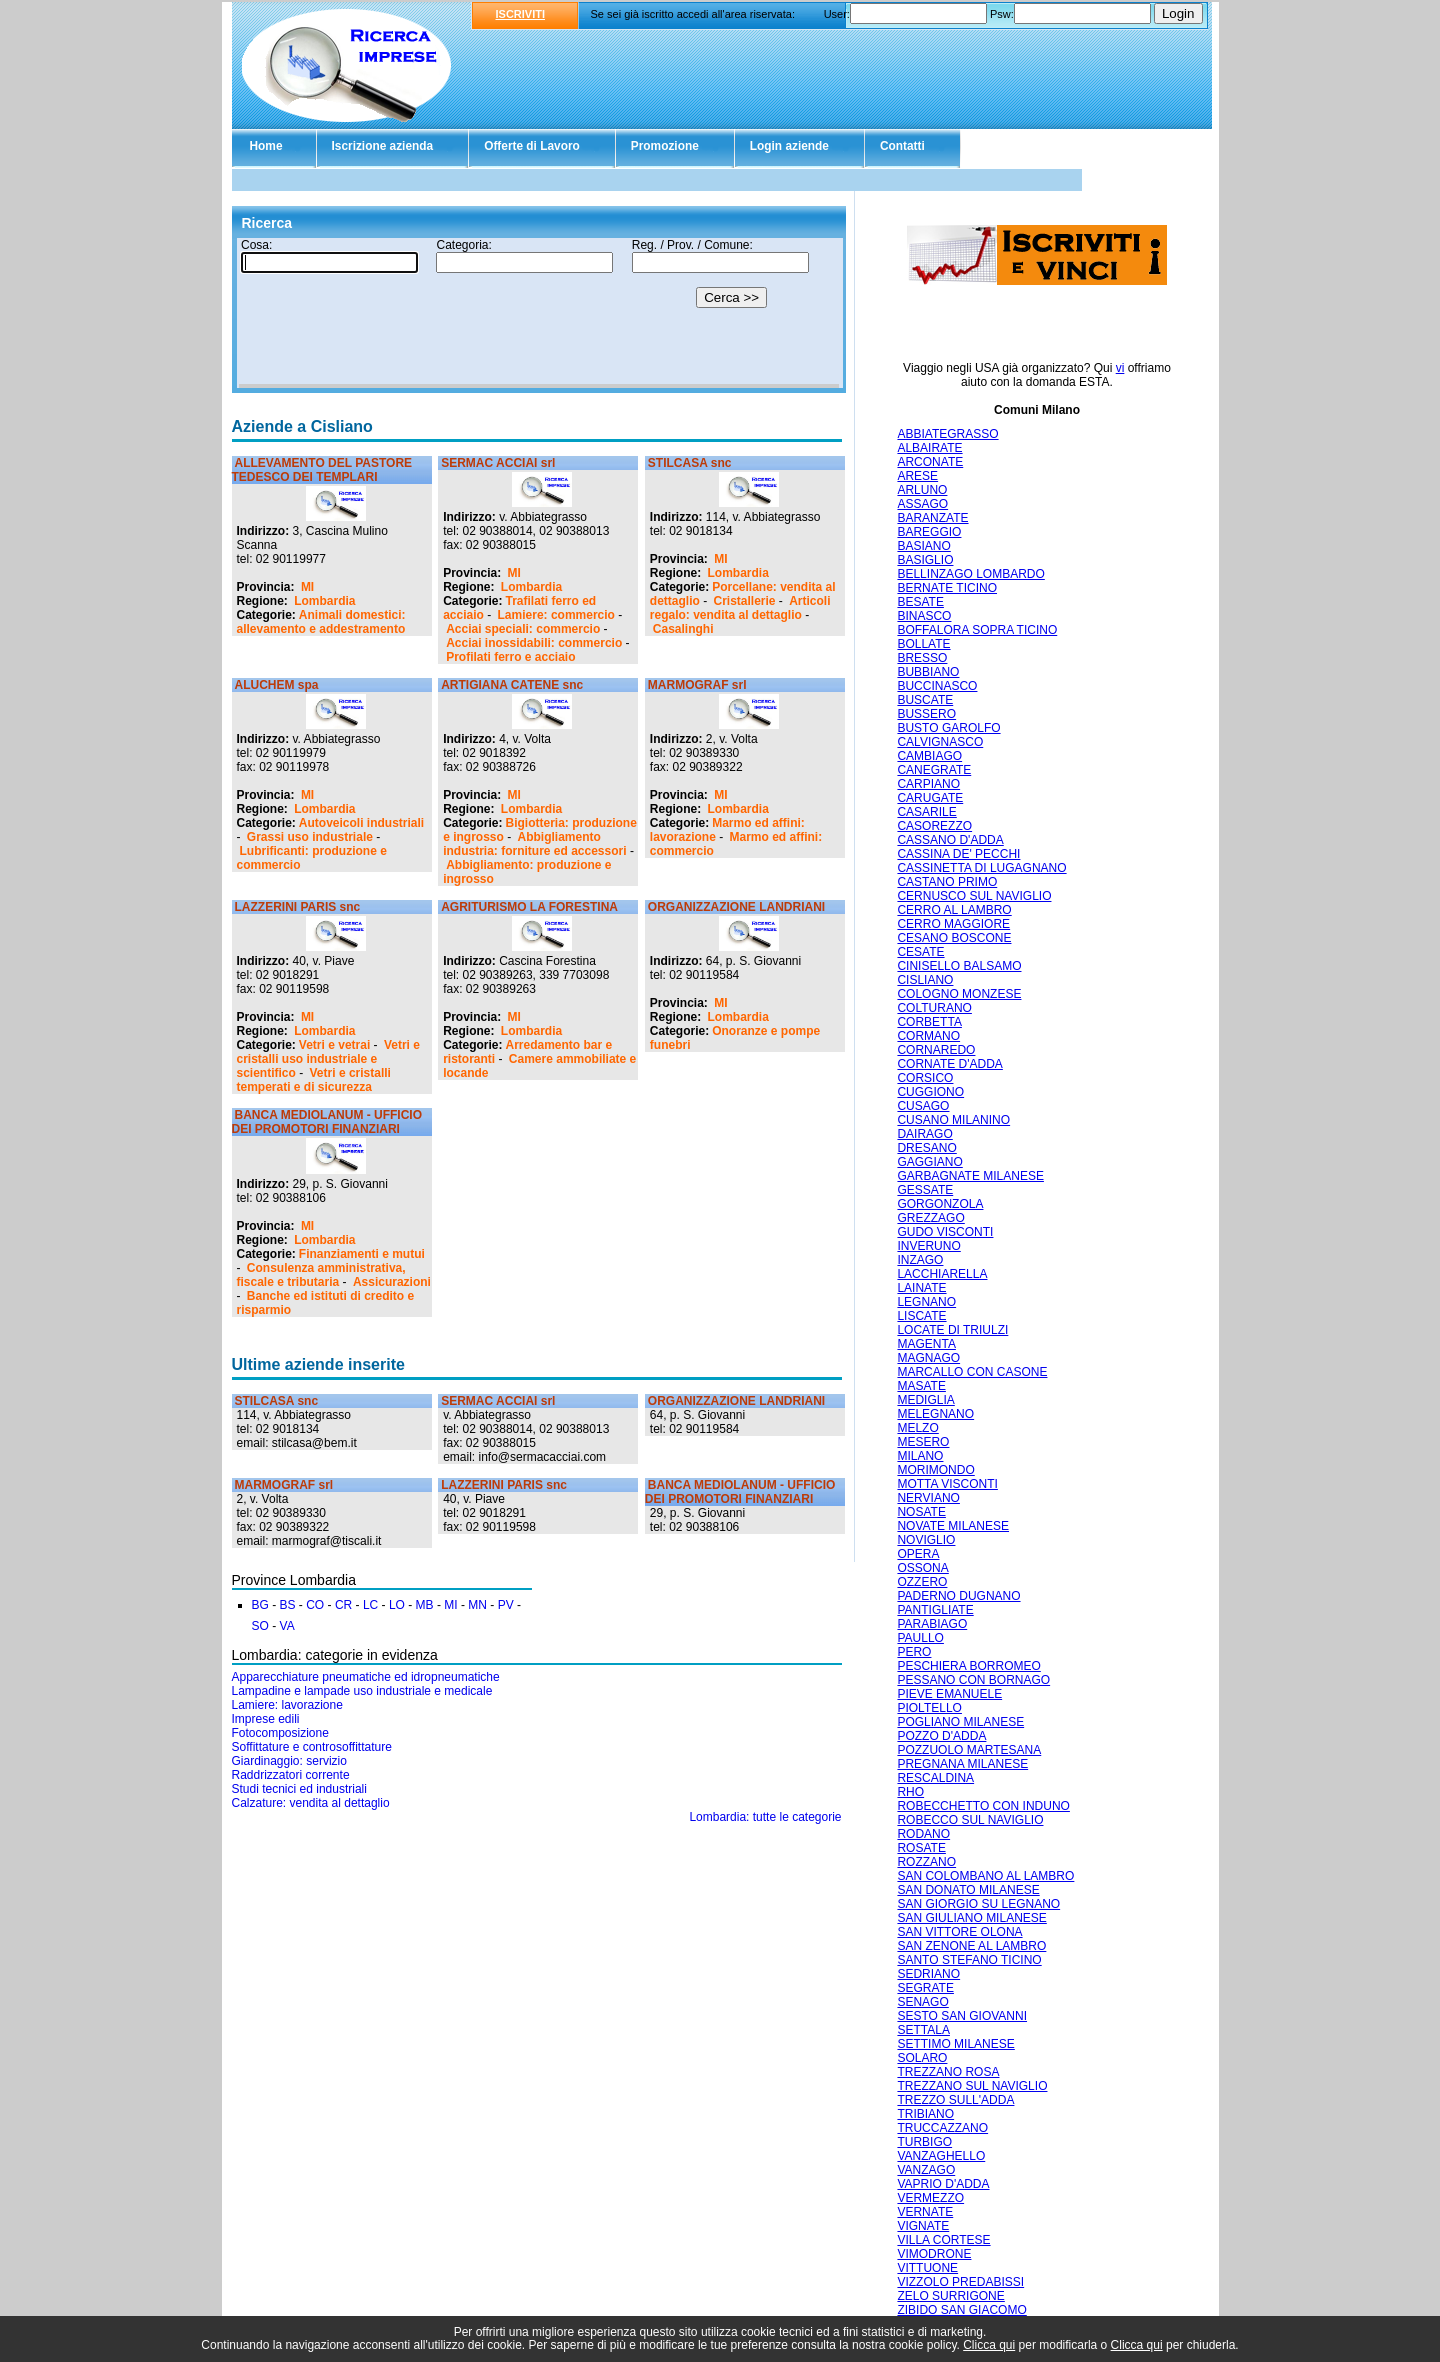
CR (343, 1605)
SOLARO (922, 2058)
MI (307, 587)
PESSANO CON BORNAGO (973, 1680)
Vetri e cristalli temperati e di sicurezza (314, 1080)
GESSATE (925, 1190)
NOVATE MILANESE (953, 1526)
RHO (910, 1792)
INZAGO (920, 1260)
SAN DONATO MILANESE (968, 1890)
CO (315, 1605)
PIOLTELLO (929, 1708)
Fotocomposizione (280, 1733)
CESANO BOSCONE (954, 938)
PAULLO (920, 1638)
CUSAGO (923, 1106)
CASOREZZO (934, 826)
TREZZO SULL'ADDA (955, 2100)
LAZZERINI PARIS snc (298, 907)
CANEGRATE (934, 770)
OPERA (918, 1554)
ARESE (917, 476)
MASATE (921, 1386)
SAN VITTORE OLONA (959, 1932)
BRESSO (922, 658)
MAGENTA (926, 1344)
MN (477, 1605)
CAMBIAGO (929, 756)
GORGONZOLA (940, 1204)
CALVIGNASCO (940, 742)
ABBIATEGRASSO (947, 434)
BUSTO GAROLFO (948, 728)
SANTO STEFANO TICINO (969, 1960)
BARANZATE (932, 518)
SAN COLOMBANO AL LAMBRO (985, 1876)
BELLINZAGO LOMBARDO (970, 574)
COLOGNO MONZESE (959, 994)
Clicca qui (989, 2345)
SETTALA (923, 2030)
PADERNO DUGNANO (958, 1596)
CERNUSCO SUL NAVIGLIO (974, 896)
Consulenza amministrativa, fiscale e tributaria (321, 1275)
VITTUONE (927, 2268)
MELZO (917, 1428)
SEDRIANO (928, 1974)
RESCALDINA (935, 1778)
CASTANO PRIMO (947, 882)
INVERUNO (928, 1246)
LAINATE (921, 1288)
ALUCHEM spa (277, 685)
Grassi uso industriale (310, 837)
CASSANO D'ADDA (950, 840)
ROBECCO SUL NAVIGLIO (970, 1820)
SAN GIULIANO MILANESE (971, 1918)
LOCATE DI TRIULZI (952, 1330)
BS (288, 1605)
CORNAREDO (936, 1050)
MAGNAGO (928, 1358)
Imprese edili (266, 1719)
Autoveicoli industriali (361, 823)
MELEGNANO (935, 1414)
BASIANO (923, 546)
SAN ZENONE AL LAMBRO (971, 1946)
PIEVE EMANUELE (949, 1694)
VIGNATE (923, 2226)
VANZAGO (926, 2170)
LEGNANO (926, 1302)
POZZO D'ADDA (941, 1736)
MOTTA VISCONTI (947, 1484)
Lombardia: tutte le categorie (765, 1817)
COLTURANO (934, 1008)
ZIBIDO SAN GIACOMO (961, 2310)
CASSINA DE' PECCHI (958, 854)
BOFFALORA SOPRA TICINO (977, 630)
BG (260, 1605)
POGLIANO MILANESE (960, 1722)
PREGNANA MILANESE (962, 1764)
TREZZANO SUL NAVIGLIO (972, 2086)
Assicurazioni (392, 1282)
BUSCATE (925, 700)
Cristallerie (744, 601)
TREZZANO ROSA (948, 2072)
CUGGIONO (930, 1092)
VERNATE (925, 2212)
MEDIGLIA (925, 1400)
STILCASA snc (690, 463)
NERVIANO (928, 1498)
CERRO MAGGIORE (953, 924)
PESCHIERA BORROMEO (968, 1666)
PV (506, 1605)
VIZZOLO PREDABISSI (960, 2282)
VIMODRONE (934, 2254)
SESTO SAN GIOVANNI (962, 2016)
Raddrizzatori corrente (291, 1775)
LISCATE (921, 1316)
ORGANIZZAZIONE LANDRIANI (736, 907)
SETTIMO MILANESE (955, 2044)
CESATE (920, 952)
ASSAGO (922, 504)
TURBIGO (924, 2142)
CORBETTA (929, 1022)
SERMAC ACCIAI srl (498, 463)
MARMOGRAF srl (697, 685)
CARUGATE (930, 798)
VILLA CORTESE (943, 2240)
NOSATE (921, 1512)
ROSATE (921, 1848)
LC (370, 1605)
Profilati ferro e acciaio (510, 657)
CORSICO (925, 1078)
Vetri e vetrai (334, 1045)
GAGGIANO (929, 1162)
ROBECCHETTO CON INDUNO (983, 1806)
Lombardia (324, 601)
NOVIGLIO (926, 1540)
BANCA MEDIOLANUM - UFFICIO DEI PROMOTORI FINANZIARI (327, 1122)
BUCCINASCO (937, 686)
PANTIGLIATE (935, 1610)
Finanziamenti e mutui (362, 1254)
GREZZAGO (930, 1218)
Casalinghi (683, 629)
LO (397, 1605)
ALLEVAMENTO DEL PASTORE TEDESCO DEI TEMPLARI (322, 470)
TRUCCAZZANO (942, 2128)
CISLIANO (925, 980)
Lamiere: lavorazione (287, 1705)
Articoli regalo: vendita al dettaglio (740, 608)
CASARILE (926, 812)
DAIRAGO (924, 1134)
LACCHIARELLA (942, 1274)
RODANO (923, 1834)
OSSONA (922, 1568)
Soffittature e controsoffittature (312, 1747)
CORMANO (928, 1036)
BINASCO (924, 616)
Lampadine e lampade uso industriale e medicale (362, 1691)
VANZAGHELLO (941, 2156)
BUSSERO (926, 714)
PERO (914, 1652)
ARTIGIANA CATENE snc (512, 685)
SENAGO (922, 2002)
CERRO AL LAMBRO (954, 910)
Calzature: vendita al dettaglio (311, 1803)
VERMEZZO (930, 2198)
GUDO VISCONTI (945, 1232)
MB (425, 1605)
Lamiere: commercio (556, 615)
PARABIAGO (932, 1624)
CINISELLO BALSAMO (959, 966)
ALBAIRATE (929, 448)
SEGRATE (925, 1988)
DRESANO (926, 1148)
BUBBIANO (928, 672)
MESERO (923, 1442)
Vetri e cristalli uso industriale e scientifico (328, 1059)
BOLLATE (923, 644)
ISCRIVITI (521, 14)
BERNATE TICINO (947, 588)
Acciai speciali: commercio (523, 629)
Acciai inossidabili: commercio (534, 643)
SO (260, 1626)
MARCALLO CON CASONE (972, 1372)
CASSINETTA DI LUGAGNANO (981, 868)
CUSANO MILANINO (953, 1120)
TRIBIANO (925, 2114)
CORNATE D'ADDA (949, 1064)
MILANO (920, 1456)
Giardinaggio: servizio (289, 1761)
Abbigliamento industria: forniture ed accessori (534, 844)
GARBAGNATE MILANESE (970, 1176)
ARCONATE (930, 462)
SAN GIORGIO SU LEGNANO (978, 1904)
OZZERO (922, 1582)
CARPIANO (928, 784)
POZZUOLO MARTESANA (969, 1750)
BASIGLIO (925, 560)
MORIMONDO (935, 1470)
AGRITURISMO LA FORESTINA (529, 907)
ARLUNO (922, 490)
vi (1120, 368)
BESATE (920, 602)
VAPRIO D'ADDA (943, 2184)
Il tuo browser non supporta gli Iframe (539, 313)
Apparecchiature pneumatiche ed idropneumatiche (366, 1677)
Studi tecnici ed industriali (299, 1789)
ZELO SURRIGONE (950, 2296)
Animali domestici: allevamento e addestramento (321, 622)
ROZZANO (926, 1862)
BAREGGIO (929, 532)
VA (287, 1626)
